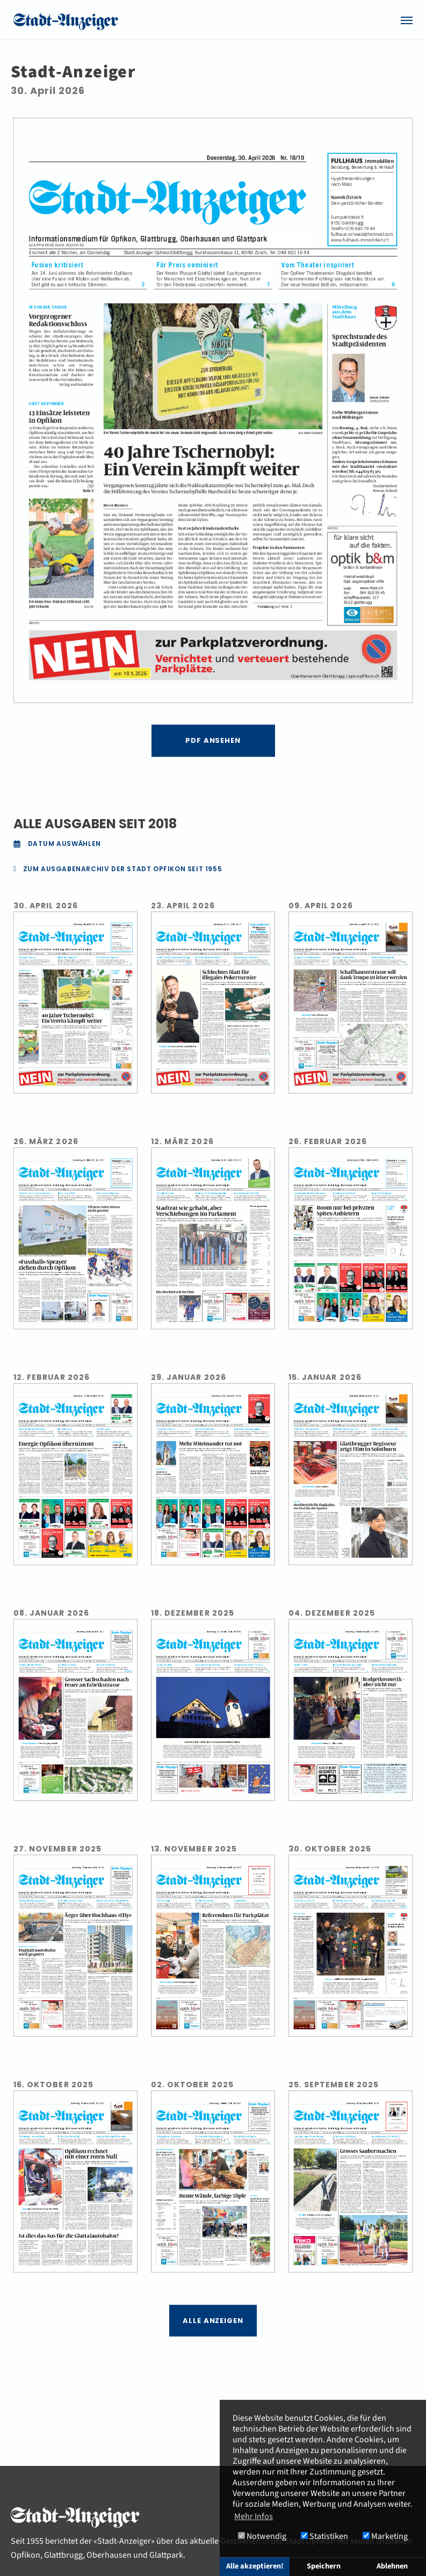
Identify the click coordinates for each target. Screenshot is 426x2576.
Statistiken (324, 2536)
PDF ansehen (213, 740)
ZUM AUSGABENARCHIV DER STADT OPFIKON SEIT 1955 (122, 868)
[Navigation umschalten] (407, 20)
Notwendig (262, 2536)
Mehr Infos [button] (253, 2516)
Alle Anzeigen (213, 2320)
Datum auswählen (56, 843)
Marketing (385, 2536)
